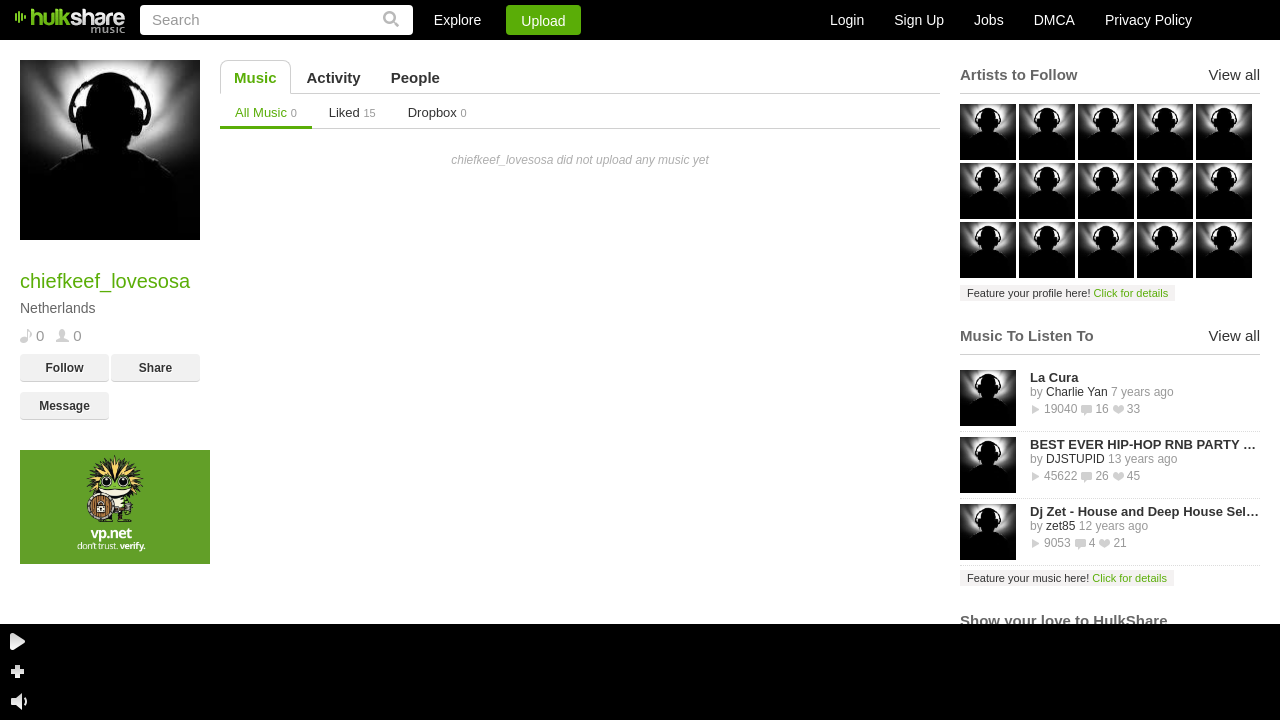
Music (255, 77)
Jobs (989, 20)
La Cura (1054, 377)
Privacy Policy (1148, 20)
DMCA (1054, 20)
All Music (266, 112)
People (415, 77)
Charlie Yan (1077, 392)
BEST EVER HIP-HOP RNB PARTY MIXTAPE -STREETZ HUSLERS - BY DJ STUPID (1145, 444)
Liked (352, 112)
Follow (65, 368)
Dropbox (437, 112)
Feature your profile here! (1067, 293)
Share (155, 368)
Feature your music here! (1067, 578)
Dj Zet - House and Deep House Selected (1145, 511)
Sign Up (919, 20)
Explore (457, 20)
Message (64, 406)
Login (847, 20)
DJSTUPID (1075, 459)
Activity (334, 77)
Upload (543, 21)
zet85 (1060, 526)
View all (1234, 74)
